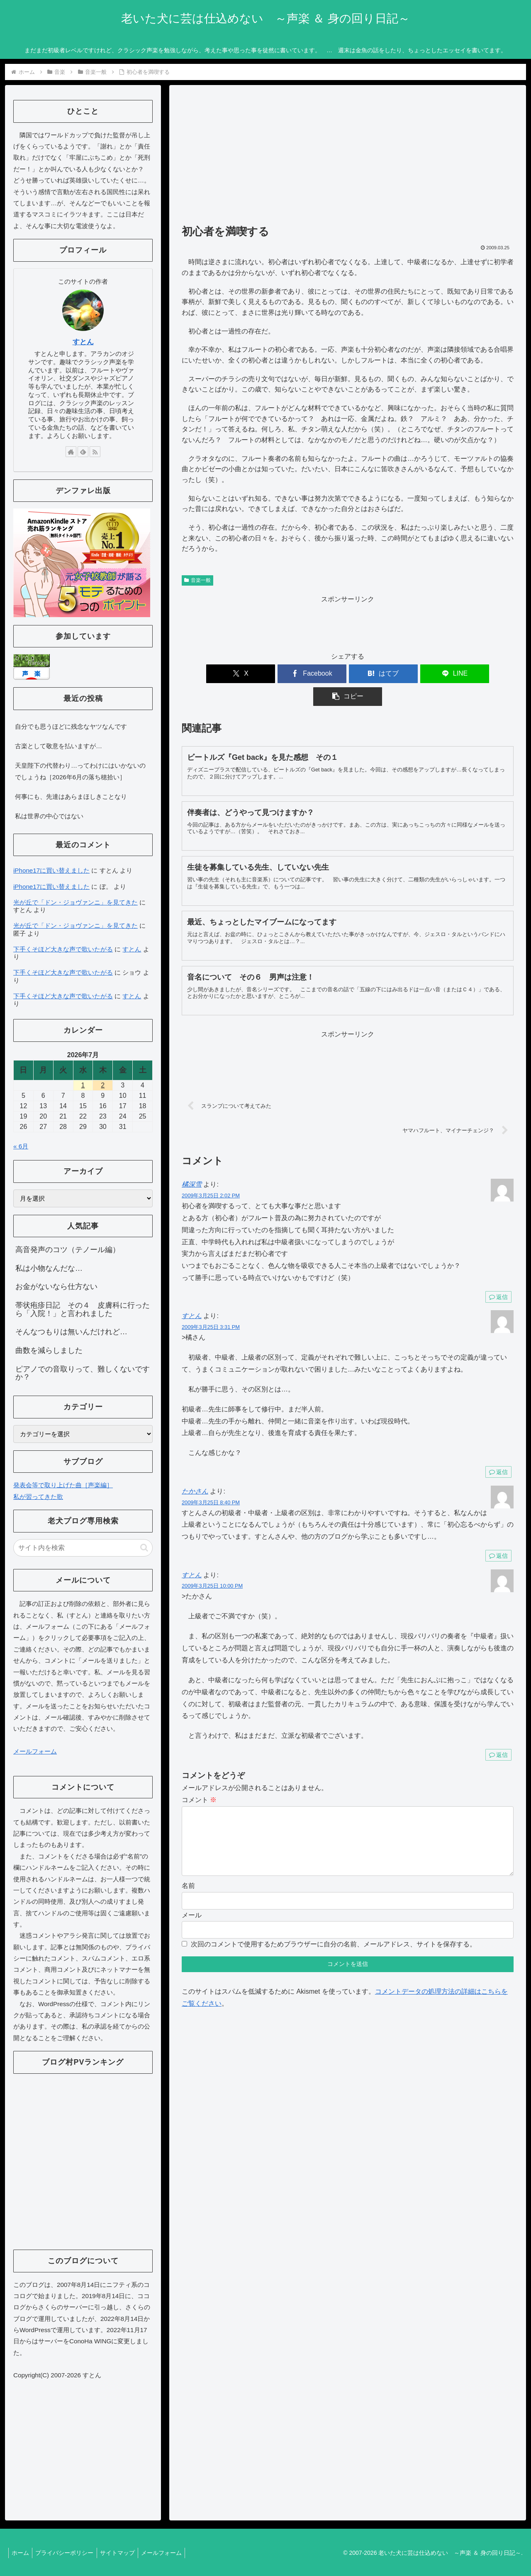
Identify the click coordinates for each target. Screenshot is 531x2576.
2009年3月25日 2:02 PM (211, 1173)
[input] (83, 1548)
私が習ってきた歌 (38, 1496)
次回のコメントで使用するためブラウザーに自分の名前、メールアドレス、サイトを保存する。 (333, 1934)
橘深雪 (192, 1161)
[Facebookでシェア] (292, 673)
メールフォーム (35, 1751)
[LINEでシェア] (403, 673)
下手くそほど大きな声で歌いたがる (63, 949)
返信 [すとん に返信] (498, 1449)
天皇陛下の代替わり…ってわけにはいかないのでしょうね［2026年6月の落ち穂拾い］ (80, 771)
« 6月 (20, 1146)
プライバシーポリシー (68, 2552)
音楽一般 (197, 580)
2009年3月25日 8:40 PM (211, 1480)
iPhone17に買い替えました (51, 870)
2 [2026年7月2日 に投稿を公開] (103, 1085)
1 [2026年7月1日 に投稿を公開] (83, 1085)
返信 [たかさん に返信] (498, 1533)
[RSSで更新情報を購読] (95, 451)
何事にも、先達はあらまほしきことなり (71, 796)
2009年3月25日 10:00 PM (212, 1563)
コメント (199, 1777)
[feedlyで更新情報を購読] (83, 451)
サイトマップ (123, 2552)
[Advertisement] (348, 158)
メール (192, 1905)
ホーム (21, 2552)
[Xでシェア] (236, 673)
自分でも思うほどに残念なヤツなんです (71, 726)
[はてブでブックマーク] (347, 673)
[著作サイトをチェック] (71, 451)
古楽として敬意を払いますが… (58, 745)
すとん (192, 1293)
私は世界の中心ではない (49, 816)
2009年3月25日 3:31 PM (211, 1304)
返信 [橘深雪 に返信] (498, 1274)
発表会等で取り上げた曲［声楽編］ (63, 1485)
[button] (459, 673)
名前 (188, 1876)
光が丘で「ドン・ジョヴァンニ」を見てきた (75, 902)
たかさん (195, 1468)
